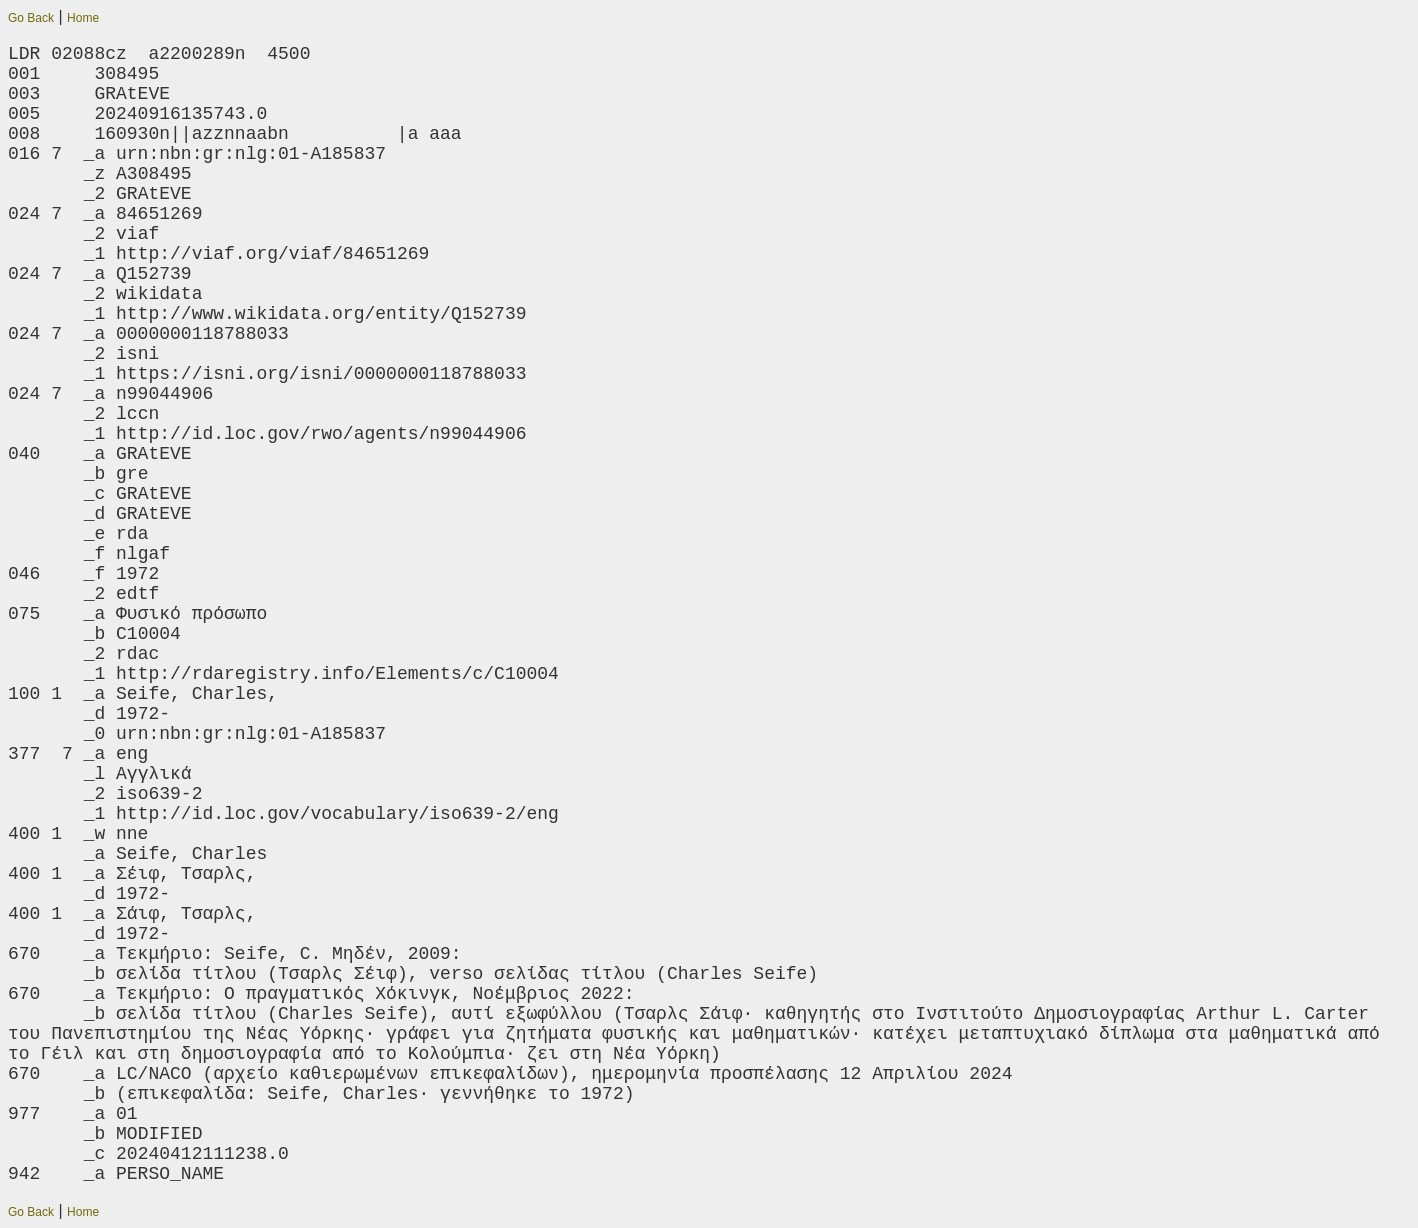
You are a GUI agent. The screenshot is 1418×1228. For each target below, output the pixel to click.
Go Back (31, 18)
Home (83, 18)
